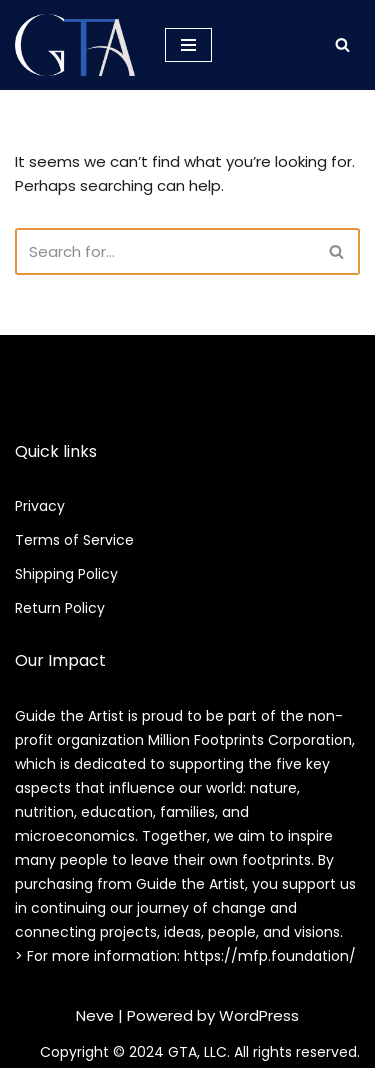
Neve (95, 1015)
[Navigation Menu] (188, 45)
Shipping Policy (66, 574)
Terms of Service (74, 540)
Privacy (40, 506)
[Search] (342, 44)
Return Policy (60, 608)
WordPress (259, 1015)
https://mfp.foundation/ (270, 956)
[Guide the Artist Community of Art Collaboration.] (75, 45)
